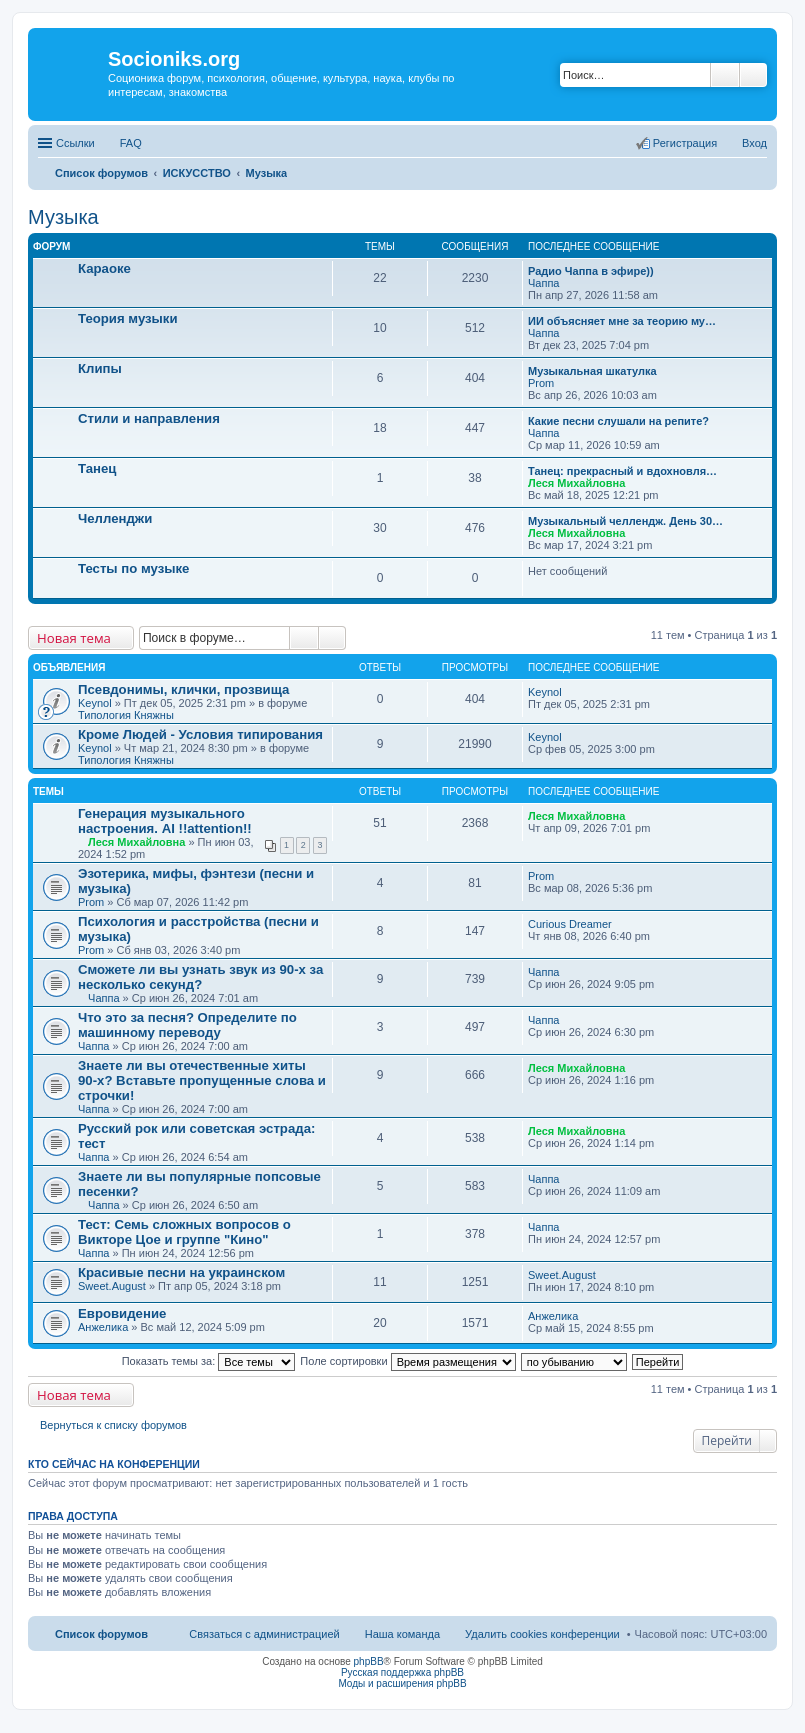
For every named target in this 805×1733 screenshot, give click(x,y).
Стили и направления (149, 418)
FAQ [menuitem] (131, 143)
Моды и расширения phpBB (402, 1683)
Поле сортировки (407, 1361)
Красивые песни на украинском (181, 1272)
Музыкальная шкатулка (592, 371)
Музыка (63, 217)
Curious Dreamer (570, 924)
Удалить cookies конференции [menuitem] (542, 1634)
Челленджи (115, 518)
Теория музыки (128, 318)
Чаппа (543, 283)
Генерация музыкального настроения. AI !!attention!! (165, 821)
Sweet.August (112, 1286)
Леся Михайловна (576, 483)
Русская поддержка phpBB (402, 1672)
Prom (541, 383)
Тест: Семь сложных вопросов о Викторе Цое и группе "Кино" (184, 1232)
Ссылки (75, 143)
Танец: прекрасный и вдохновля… (622, 471)
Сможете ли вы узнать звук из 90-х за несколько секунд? (200, 977)
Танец (97, 468)
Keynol (95, 703)
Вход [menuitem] (754, 143)
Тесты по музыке (133, 568)
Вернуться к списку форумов (113, 1425)
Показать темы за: (209, 1361)
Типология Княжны (126, 715)
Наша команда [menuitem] (402, 1634)
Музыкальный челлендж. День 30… (625, 521)
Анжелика (103, 1327)
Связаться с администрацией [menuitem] (264, 1634)
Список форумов (101, 1634)
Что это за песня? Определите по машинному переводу (187, 1025)
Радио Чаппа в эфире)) (591, 271)
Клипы (100, 368)
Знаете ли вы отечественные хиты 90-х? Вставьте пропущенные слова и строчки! (202, 1080)
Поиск (725, 75)
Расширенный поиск (753, 75)
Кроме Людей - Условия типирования (200, 734)
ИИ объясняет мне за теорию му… (622, 321)
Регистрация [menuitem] (685, 143)
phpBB (369, 1661)
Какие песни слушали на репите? (618, 421)
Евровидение (122, 1313)
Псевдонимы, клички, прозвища (183, 689)
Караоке (104, 268)
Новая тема (74, 638)
